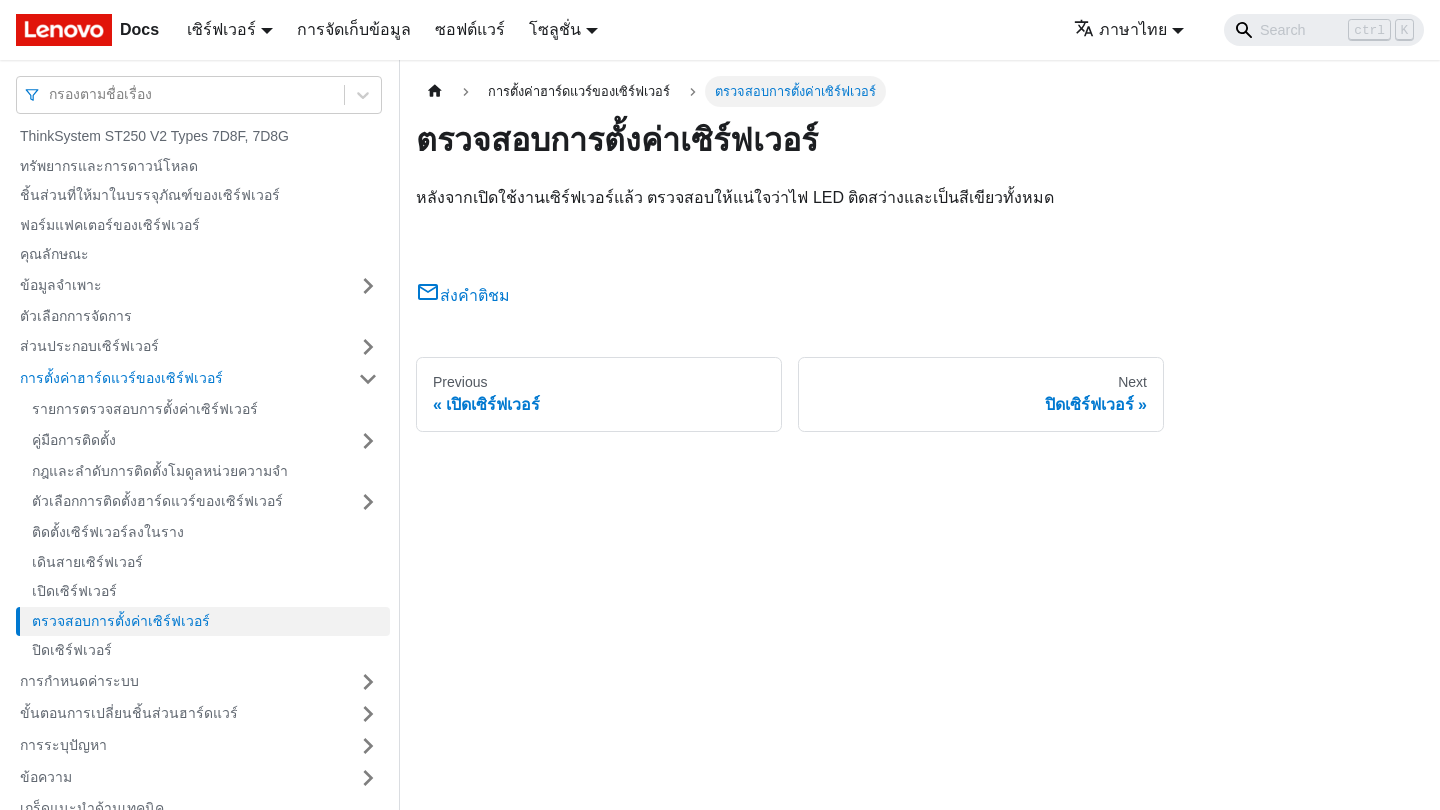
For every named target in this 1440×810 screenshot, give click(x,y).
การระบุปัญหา (63, 745)
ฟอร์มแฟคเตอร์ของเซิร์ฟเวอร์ (110, 225)
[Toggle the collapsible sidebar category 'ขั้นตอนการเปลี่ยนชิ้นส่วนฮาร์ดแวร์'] (368, 714)
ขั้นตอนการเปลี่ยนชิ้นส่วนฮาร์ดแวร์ (129, 713)
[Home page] (435, 91)
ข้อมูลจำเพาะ (61, 285)
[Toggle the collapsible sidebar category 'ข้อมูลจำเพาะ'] (368, 286)
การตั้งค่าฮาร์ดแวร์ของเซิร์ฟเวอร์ (121, 378)
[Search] (1324, 30)
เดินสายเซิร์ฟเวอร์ (87, 562)
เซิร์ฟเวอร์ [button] (221, 29)
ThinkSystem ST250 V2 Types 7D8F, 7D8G (154, 136)
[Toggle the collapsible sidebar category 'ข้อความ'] (368, 778)
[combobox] (51, 94)
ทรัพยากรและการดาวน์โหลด (109, 166)
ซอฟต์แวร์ (470, 29)
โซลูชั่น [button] (555, 29)
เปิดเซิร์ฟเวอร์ (74, 591)
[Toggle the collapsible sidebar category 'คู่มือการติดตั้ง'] (368, 441)
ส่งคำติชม (463, 295)
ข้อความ (46, 777)
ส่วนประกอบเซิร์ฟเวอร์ (89, 346)
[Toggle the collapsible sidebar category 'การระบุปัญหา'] (368, 746)
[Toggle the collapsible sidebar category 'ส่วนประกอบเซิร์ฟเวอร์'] (368, 347)
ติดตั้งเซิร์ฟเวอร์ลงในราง (108, 532)
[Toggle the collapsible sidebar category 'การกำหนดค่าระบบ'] (368, 682)
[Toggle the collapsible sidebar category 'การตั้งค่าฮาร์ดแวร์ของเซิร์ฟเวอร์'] (368, 379)
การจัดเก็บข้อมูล (354, 29)
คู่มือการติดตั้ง (74, 440)
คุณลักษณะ (54, 254)
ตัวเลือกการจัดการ (76, 316)
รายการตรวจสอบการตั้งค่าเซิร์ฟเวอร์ (145, 409)
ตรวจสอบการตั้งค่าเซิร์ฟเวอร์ (121, 621)
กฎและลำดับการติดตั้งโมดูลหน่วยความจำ (160, 471)
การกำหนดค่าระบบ (79, 681)
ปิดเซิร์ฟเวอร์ (72, 650)
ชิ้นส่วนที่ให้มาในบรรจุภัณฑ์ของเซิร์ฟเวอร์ (150, 195)
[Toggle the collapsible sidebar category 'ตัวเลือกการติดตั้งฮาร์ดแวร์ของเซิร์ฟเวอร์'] (368, 502)
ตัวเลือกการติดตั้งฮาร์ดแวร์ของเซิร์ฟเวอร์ (157, 501)
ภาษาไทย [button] (1120, 29)
